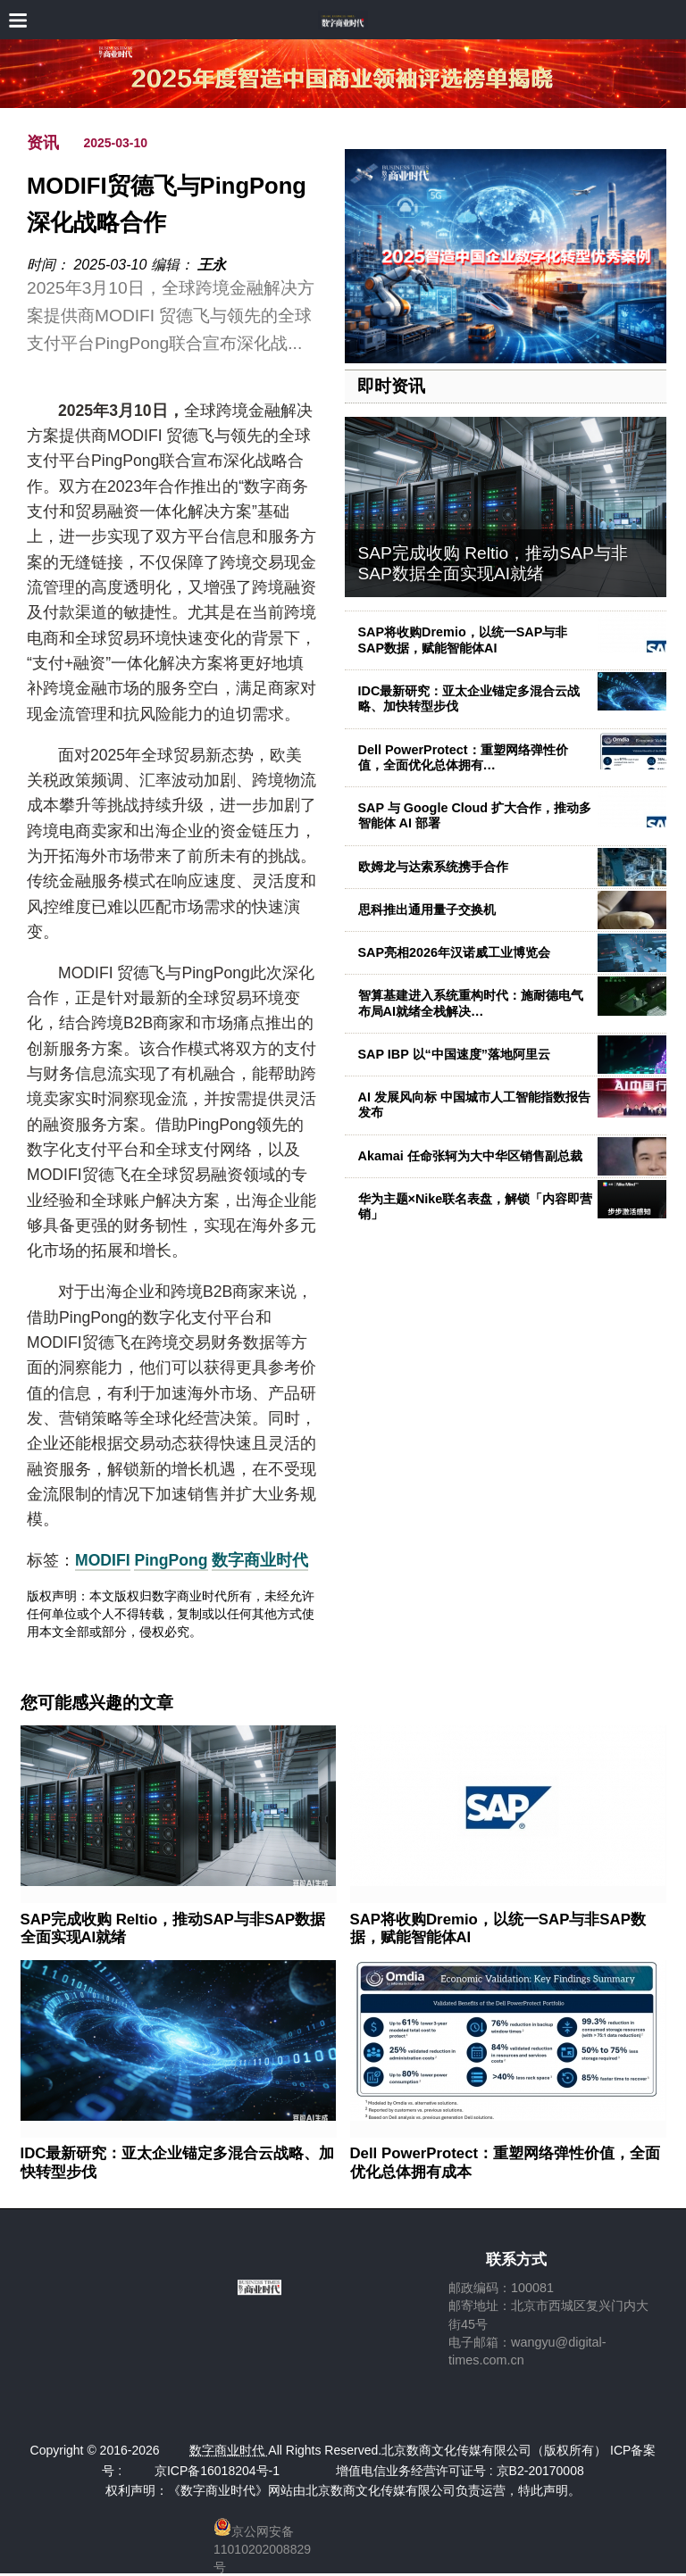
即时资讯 (391, 386)
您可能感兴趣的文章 (97, 1703)
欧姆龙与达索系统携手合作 (433, 867)
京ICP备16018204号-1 (217, 2471)
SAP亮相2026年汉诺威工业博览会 (454, 952)
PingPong (170, 1560)
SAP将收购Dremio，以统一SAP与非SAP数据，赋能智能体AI (463, 639)
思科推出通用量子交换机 (427, 909)
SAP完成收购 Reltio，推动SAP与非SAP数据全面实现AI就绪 (493, 563)
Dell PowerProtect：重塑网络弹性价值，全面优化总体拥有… (463, 757)
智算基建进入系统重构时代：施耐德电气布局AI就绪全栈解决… (470, 1003)
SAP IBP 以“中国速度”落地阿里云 (454, 1054)
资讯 (43, 143)
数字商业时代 (260, 1560)
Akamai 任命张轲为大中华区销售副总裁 (470, 1156)
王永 (211, 264)
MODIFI (102, 1560)
